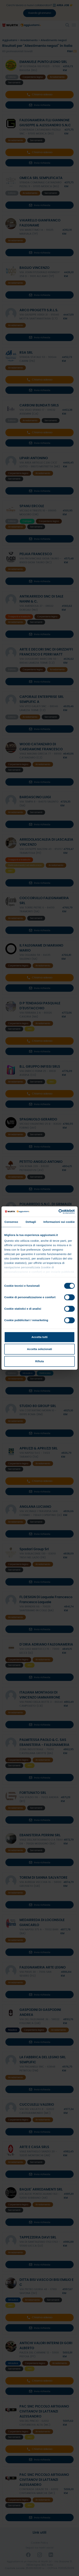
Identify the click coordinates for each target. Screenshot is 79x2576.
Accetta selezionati (39, 1349)
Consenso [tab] (11, 1221)
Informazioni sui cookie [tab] (59, 1221)
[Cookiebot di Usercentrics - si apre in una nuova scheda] (58, 1211)
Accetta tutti (40, 1337)
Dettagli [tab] (31, 1221)
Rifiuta (39, 1361)
